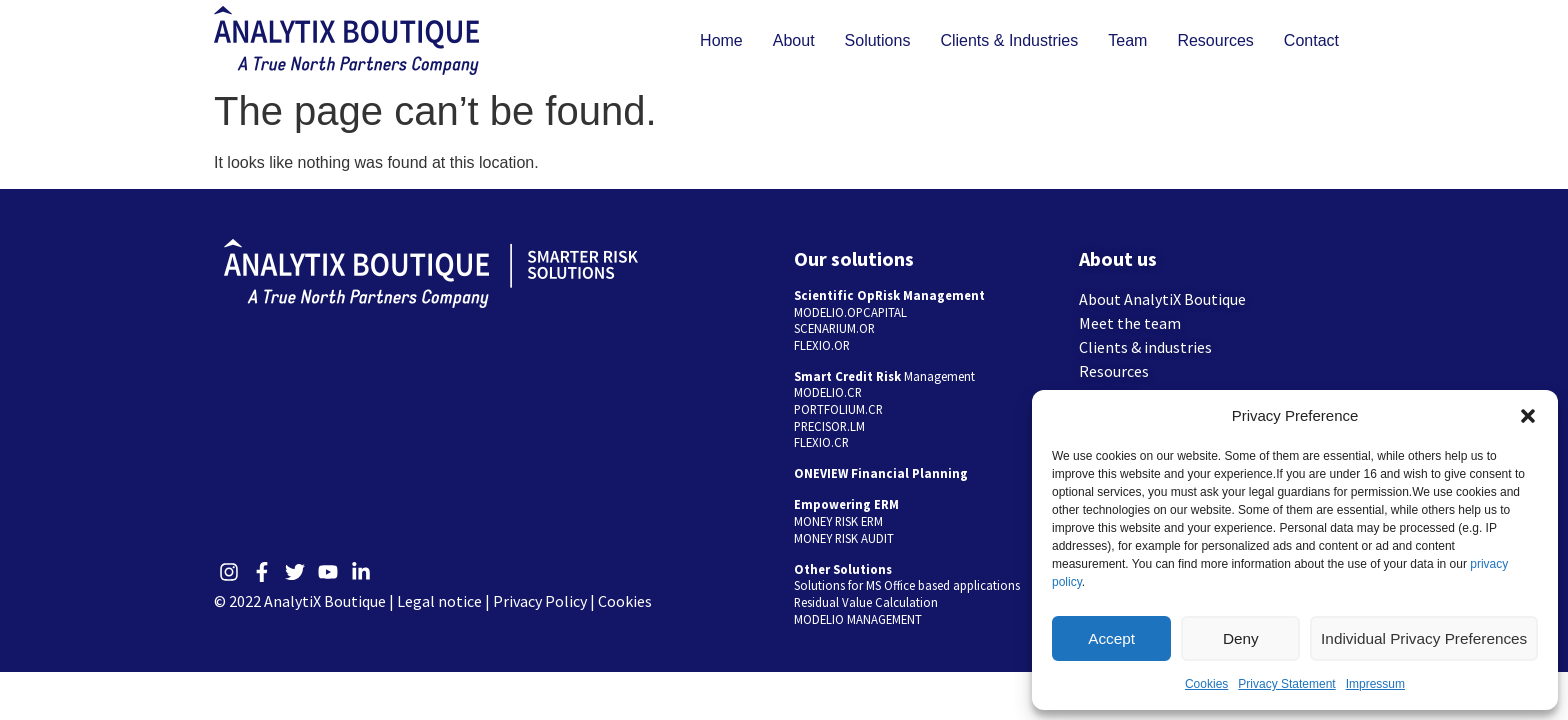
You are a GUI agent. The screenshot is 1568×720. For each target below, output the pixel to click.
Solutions (878, 40)
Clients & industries (1145, 347)
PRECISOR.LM (829, 426)
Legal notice (439, 601)
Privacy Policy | (545, 601)
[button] (1528, 416)
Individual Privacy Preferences (1426, 638)
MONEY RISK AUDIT (844, 538)
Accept (1113, 638)
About (794, 40)
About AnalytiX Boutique (1162, 299)
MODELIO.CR (828, 392)
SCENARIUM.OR (834, 328)
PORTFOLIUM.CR (838, 409)
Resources (1215, 40)
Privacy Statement (1286, 684)
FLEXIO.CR (821, 442)
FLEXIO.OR (822, 345)
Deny (1243, 638)
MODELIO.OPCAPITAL (850, 312)
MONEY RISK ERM (838, 521)
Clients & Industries (1009, 40)
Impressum (1375, 684)
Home (721, 40)
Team (1127, 40)
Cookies (1206, 684)
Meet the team (1130, 323)
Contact (1311, 40)
